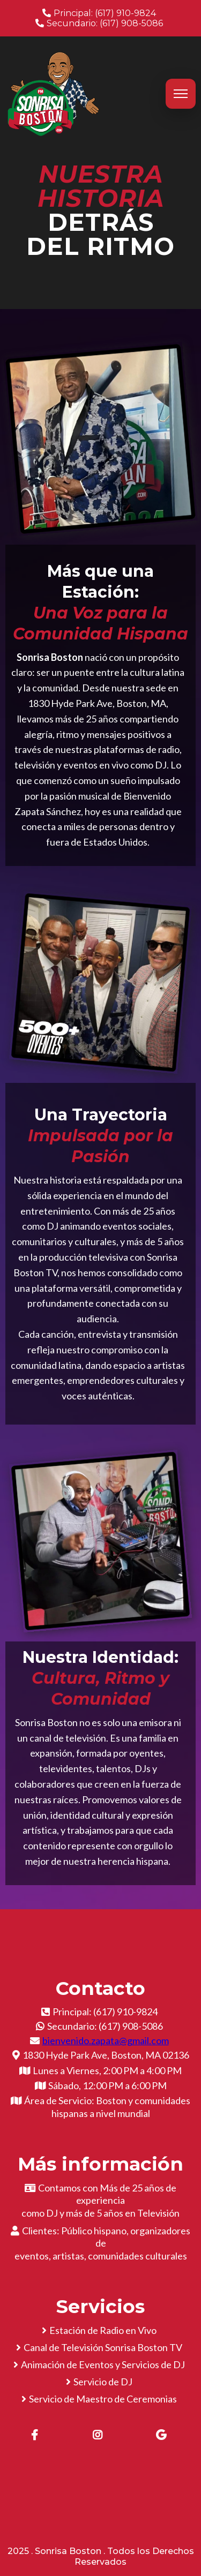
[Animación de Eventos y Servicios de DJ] (100, 2364)
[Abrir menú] (181, 94)
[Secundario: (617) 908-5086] (100, 23)
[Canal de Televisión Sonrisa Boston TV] (100, 2347)
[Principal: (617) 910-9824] (100, 13)
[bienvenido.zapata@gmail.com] (101, 2040)
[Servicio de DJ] (100, 2381)
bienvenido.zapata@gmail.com (105, 2040)
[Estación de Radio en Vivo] (100, 2330)
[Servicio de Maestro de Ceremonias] (100, 2399)
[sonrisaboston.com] (53, 93)
